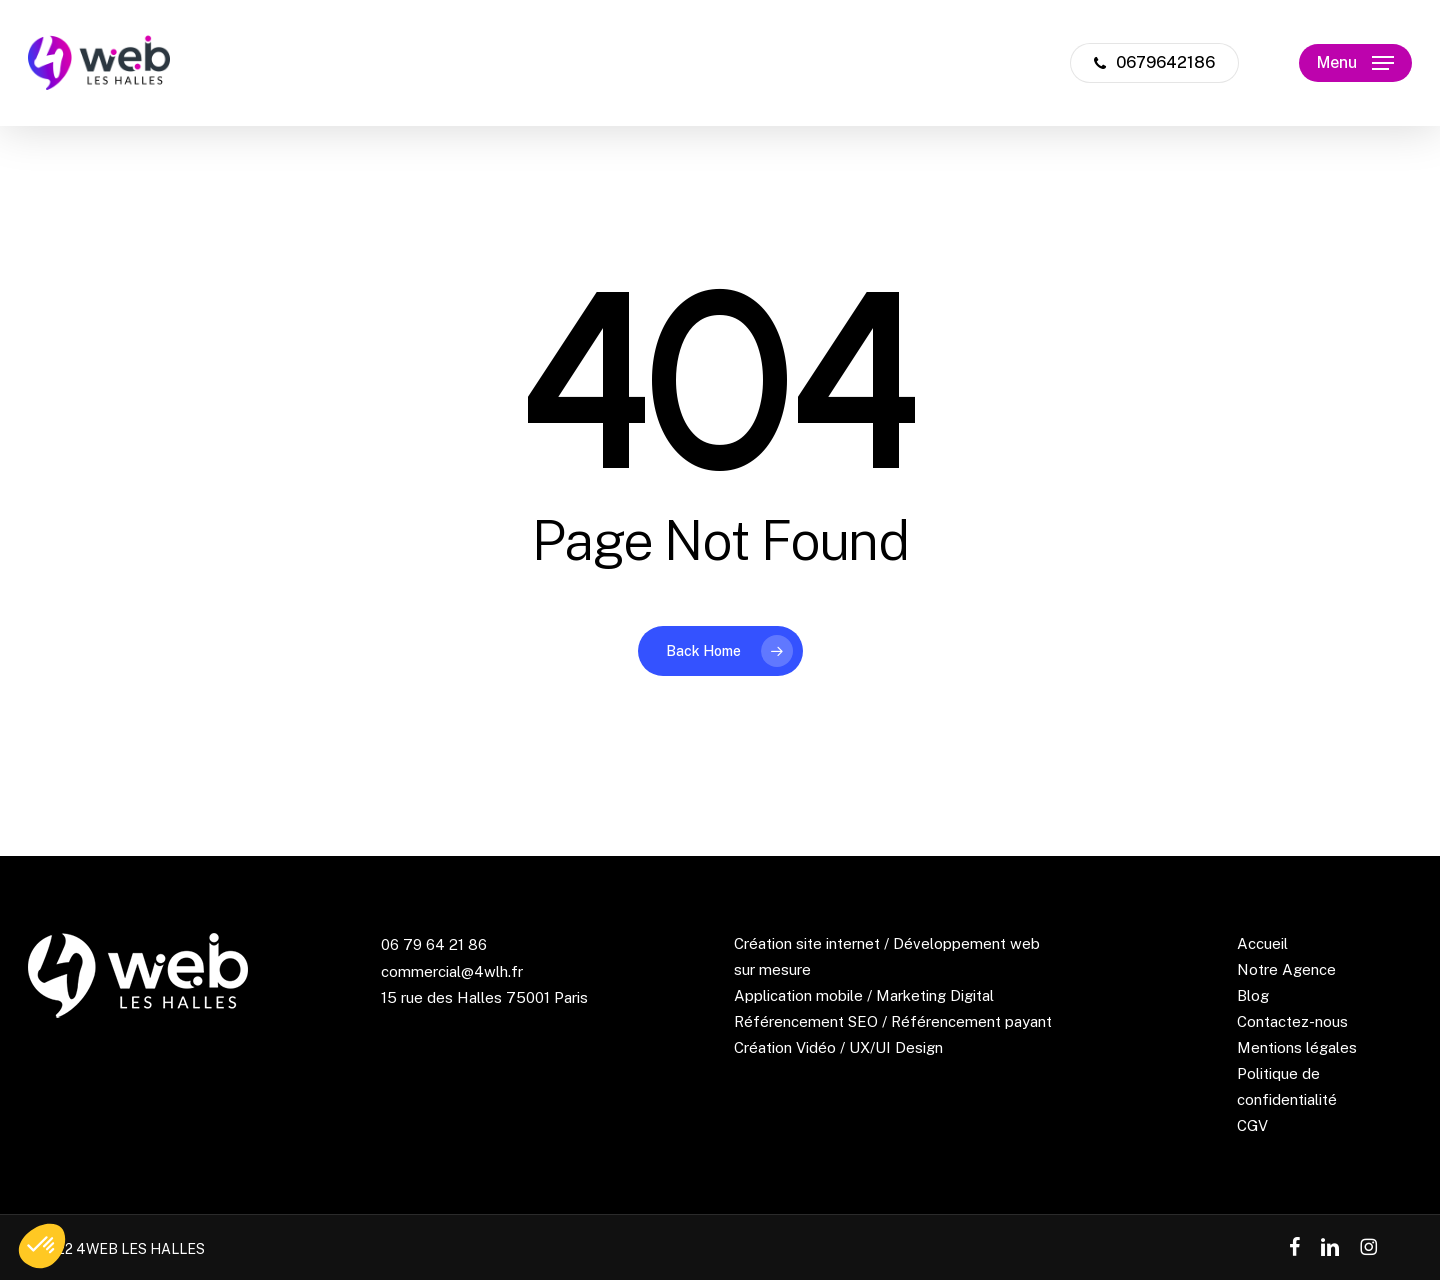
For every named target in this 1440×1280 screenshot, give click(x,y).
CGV (1252, 1125)
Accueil (1262, 943)
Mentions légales (1297, 1047)
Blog (1253, 995)
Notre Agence (1286, 969)
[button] (1355, 63)
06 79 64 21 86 (434, 944)
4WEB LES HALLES (140, 1249)
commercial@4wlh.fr (452, 971)
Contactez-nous (1292, 1021)
